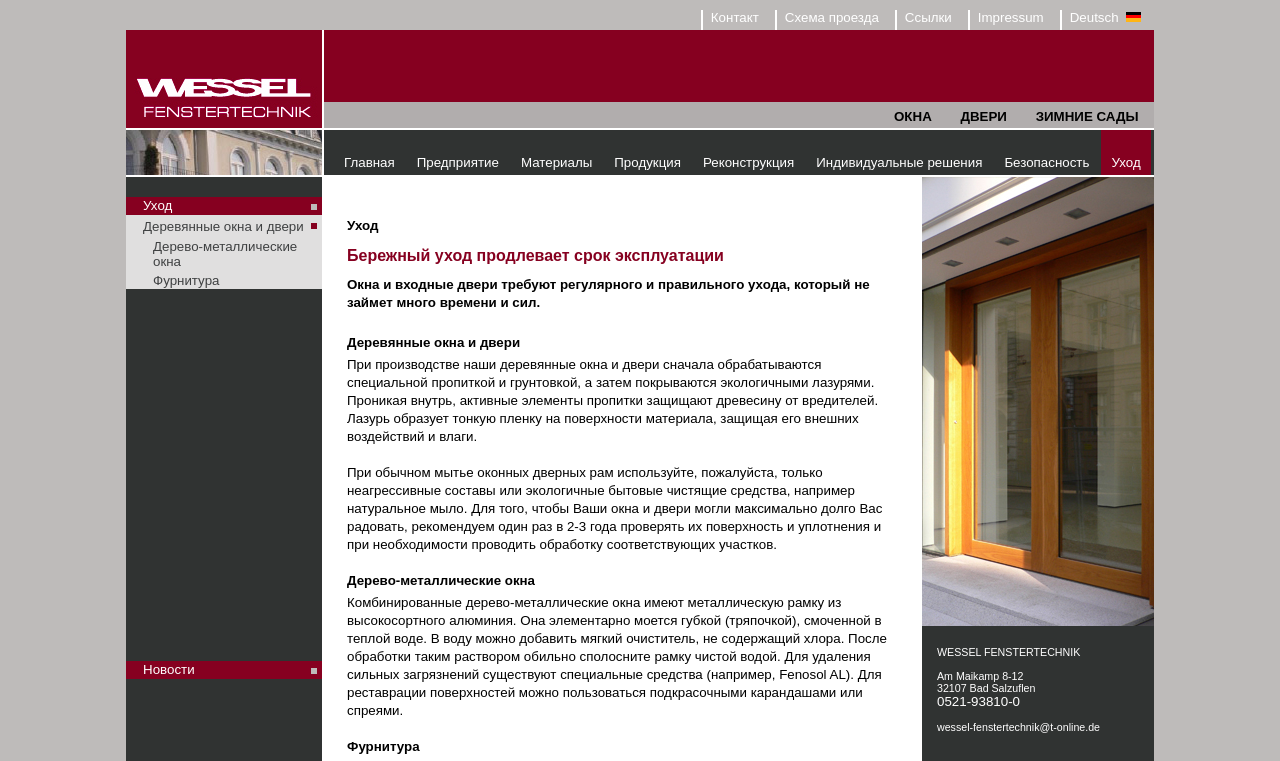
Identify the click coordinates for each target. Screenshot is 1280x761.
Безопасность (1046, 162)
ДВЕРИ (983, 116)
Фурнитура (186, 280)
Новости (169, 669)
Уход (1125, 162)
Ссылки (928, 17)
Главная (369, 162)
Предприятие (458, 162)
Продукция (647, 162)
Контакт (735, 17)
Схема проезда (832, 17)
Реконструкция (748, 162)
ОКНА (913, 116)
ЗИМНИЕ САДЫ (1087, 116)
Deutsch (1105, 17)
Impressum (1011, 17)
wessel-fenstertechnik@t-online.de (1018, 727)
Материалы (556, 162)
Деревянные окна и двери (223, 226)
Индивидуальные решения (899, 162)
